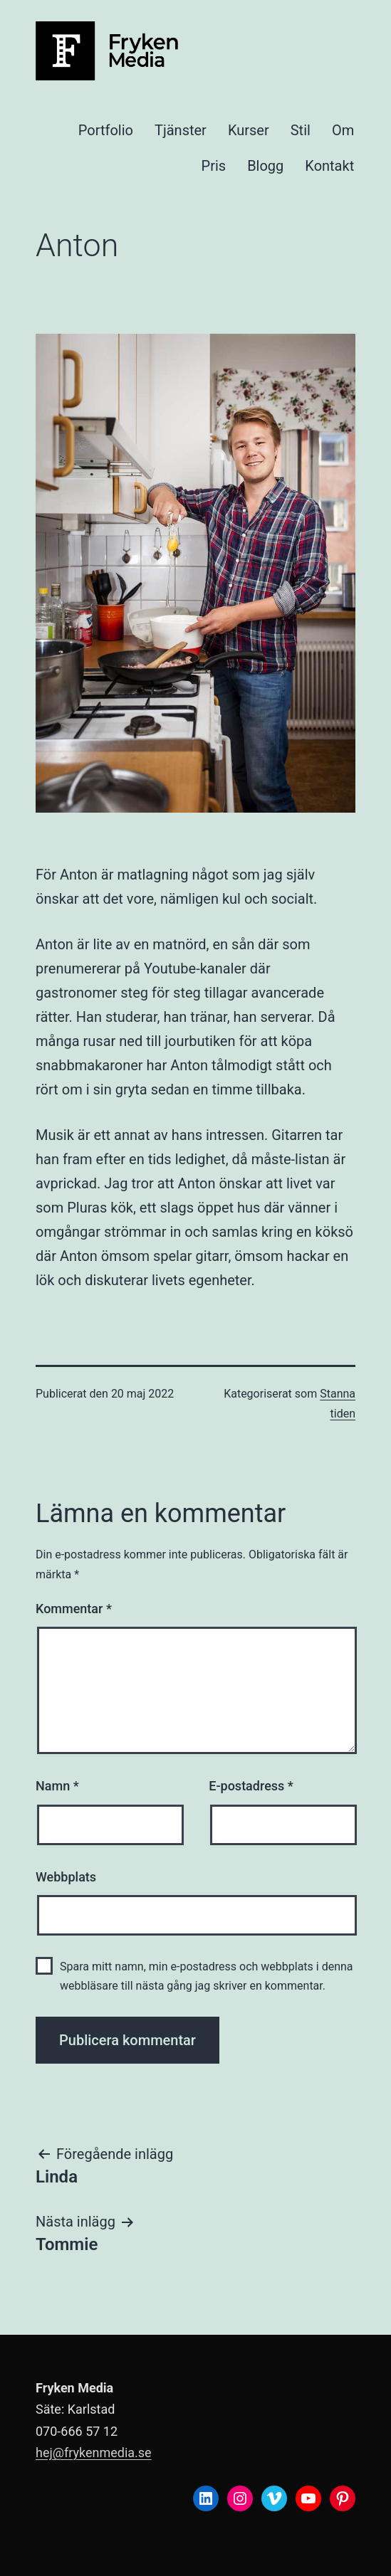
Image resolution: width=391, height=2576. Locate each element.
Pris (214, 165)
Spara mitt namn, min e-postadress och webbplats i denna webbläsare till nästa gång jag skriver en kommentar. (206, 1976)
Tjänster (181, 130)
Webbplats (66, 1876)
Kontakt (329, 165)
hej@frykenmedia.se (94, 2452)
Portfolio (105, 130)
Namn (57, 1785)
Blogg (265, 165)
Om (343, 130)
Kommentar (74, 1608)
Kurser (248, 130)
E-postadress (251, 1785)
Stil (301, 130)
